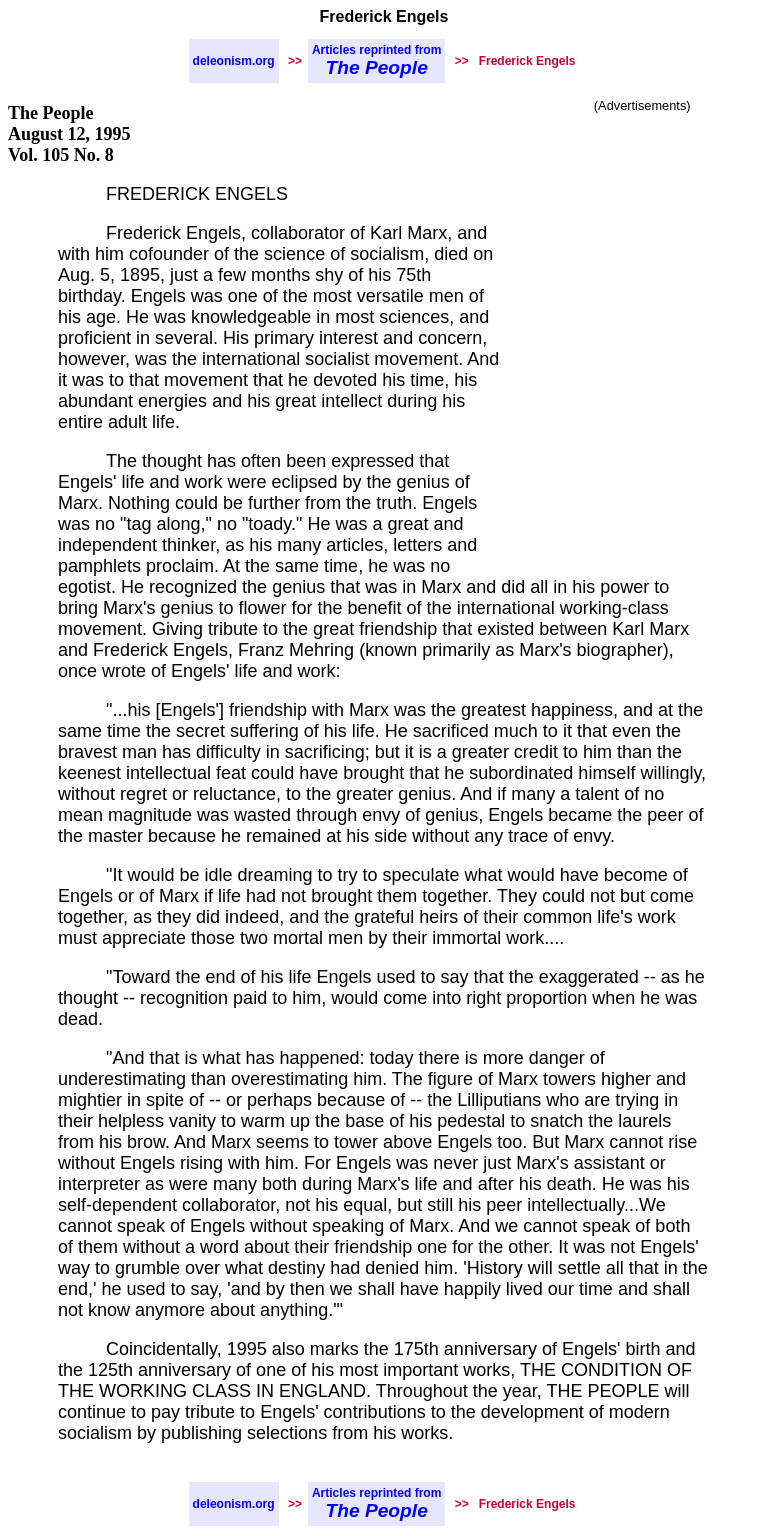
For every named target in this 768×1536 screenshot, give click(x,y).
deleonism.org (234, 61)
